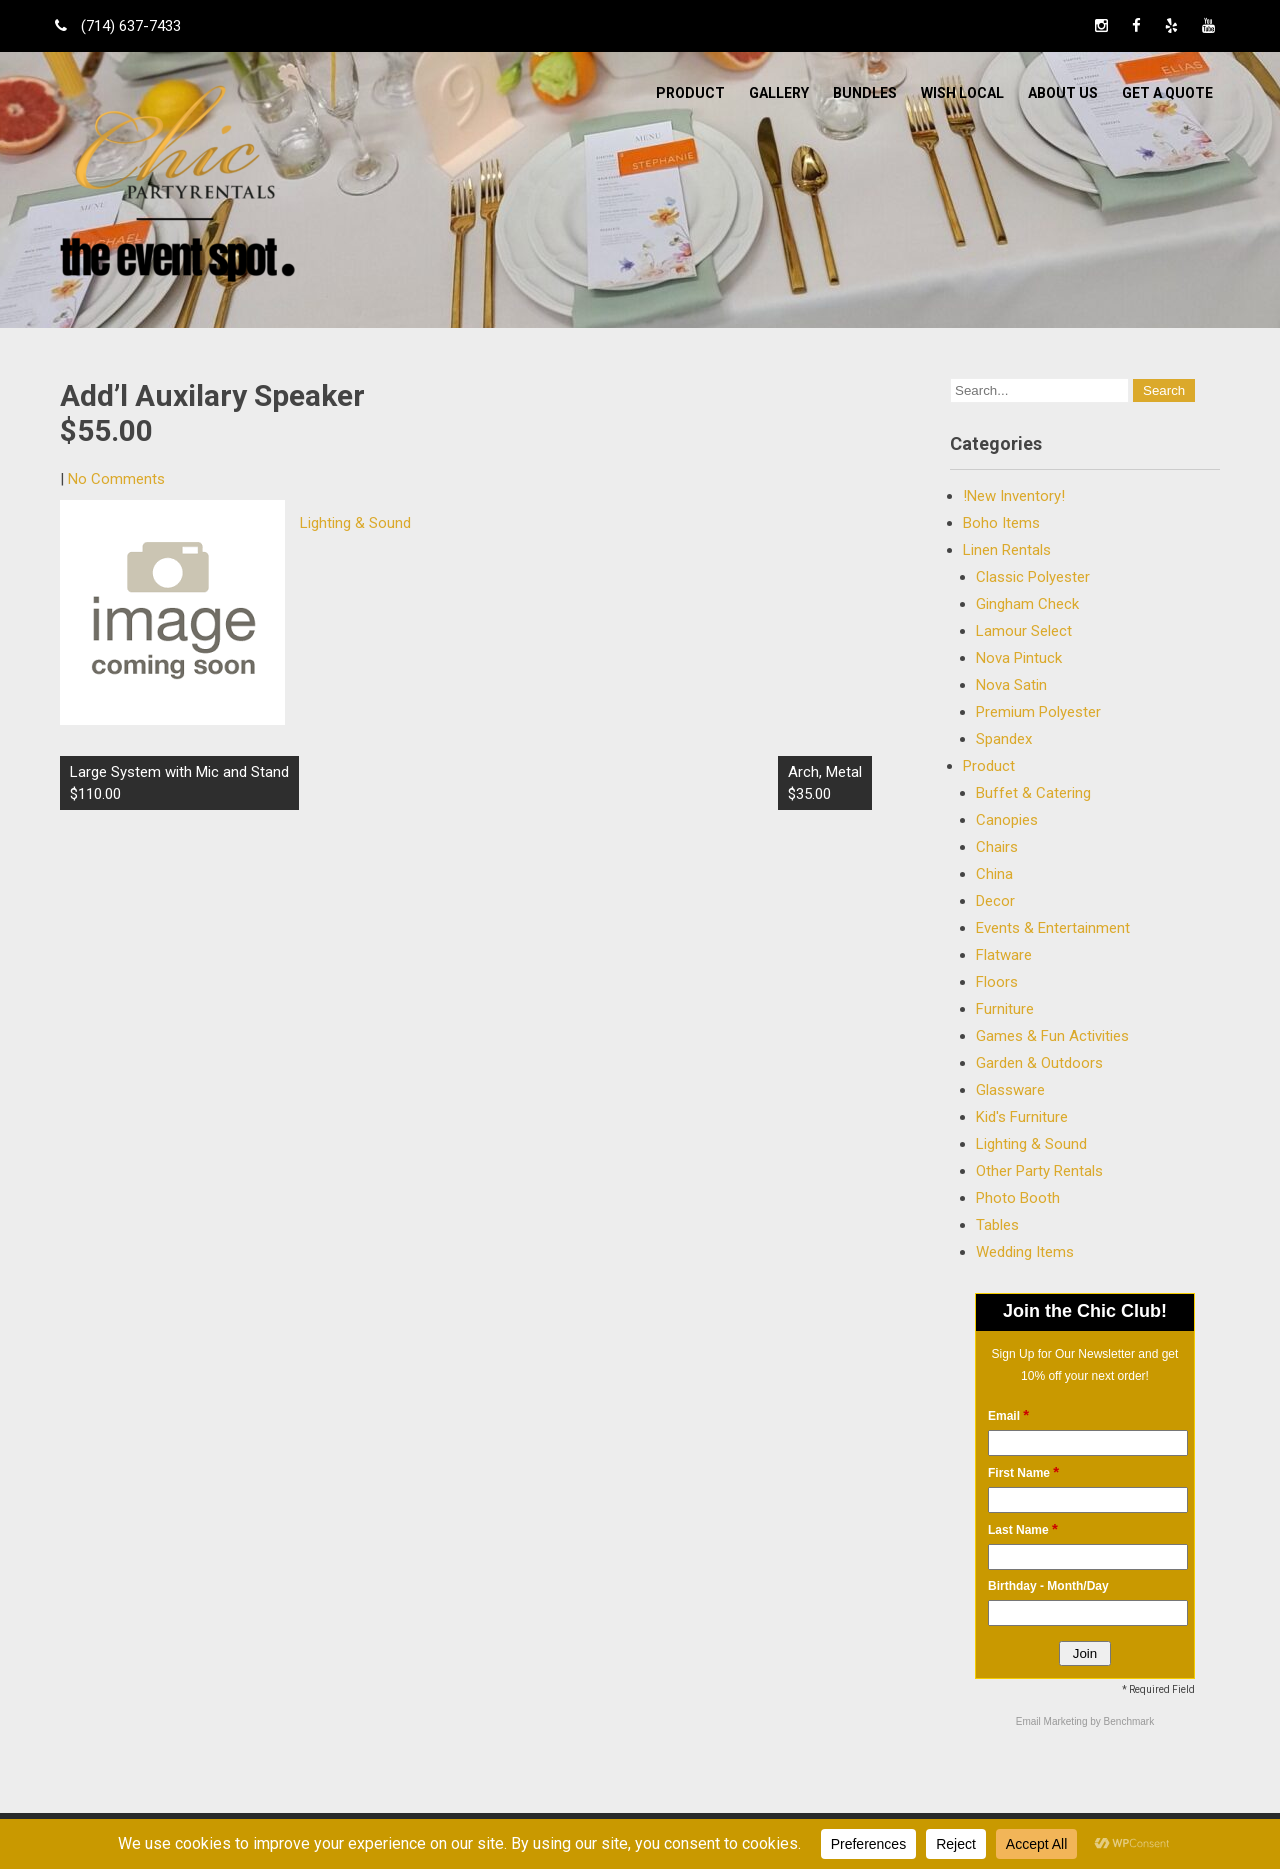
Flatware (1004, 955)
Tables (997, 1225)
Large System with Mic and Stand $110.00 (179, 783)
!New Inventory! (1014, 496)
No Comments (116, 479)
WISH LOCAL (962, 93)
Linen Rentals (1007, 550)
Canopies (1007, 820)
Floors (997, 982)
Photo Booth (1018, 1198)
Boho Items (1001, 523)
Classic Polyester (1033, 577)
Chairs (997, 847)
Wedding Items (1025, 1252)
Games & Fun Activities (1052, 1036)
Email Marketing (1053, 1721)
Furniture (1005, 1009)
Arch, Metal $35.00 (825, 783)
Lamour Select (1024, 631)
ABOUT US (1063, 93)
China (994, 874)
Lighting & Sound (355, 523)
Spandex (1004, 739)
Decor (995, 901)
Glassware (1010, 1090)
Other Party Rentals (1039, 1171)
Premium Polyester (1038, 712)
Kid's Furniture (1022, 1117)
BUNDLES (865, 93)
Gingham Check (1027, 604)
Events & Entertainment (1053, 928)
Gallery (779, 93)
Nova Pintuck (1019, 658)
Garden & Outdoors (1039, 1063)
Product (690, 93)
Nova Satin (1011, 685)
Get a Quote (1167, 93)
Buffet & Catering (1033, 793)
